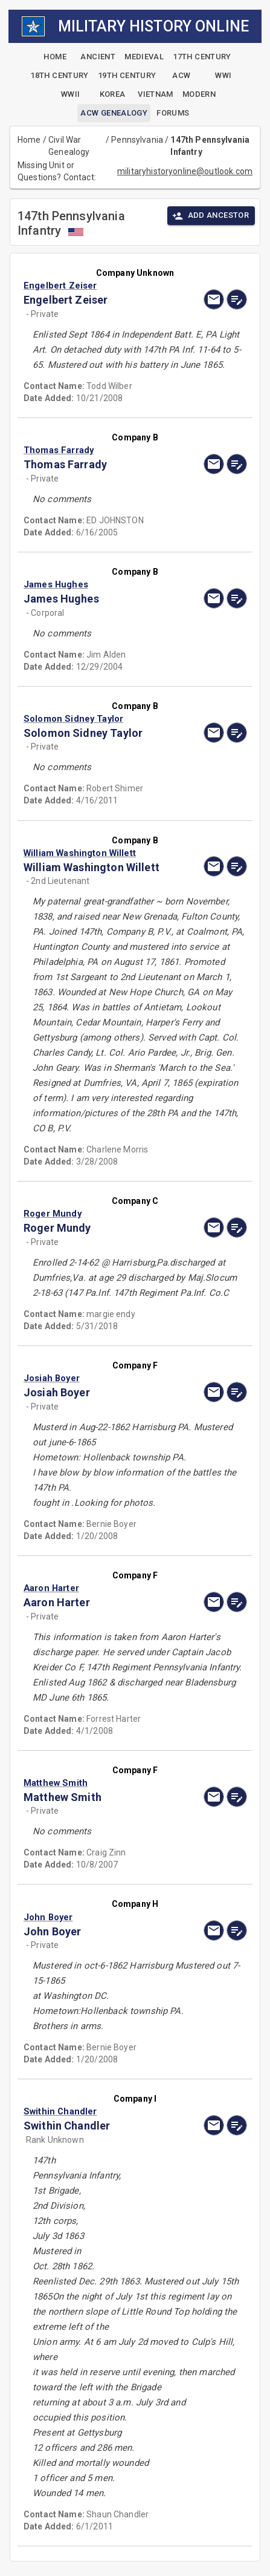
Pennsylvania (137, 140)
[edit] (236, 299)
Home (29, 140)
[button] (101, 285)
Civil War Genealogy (68, 146)
